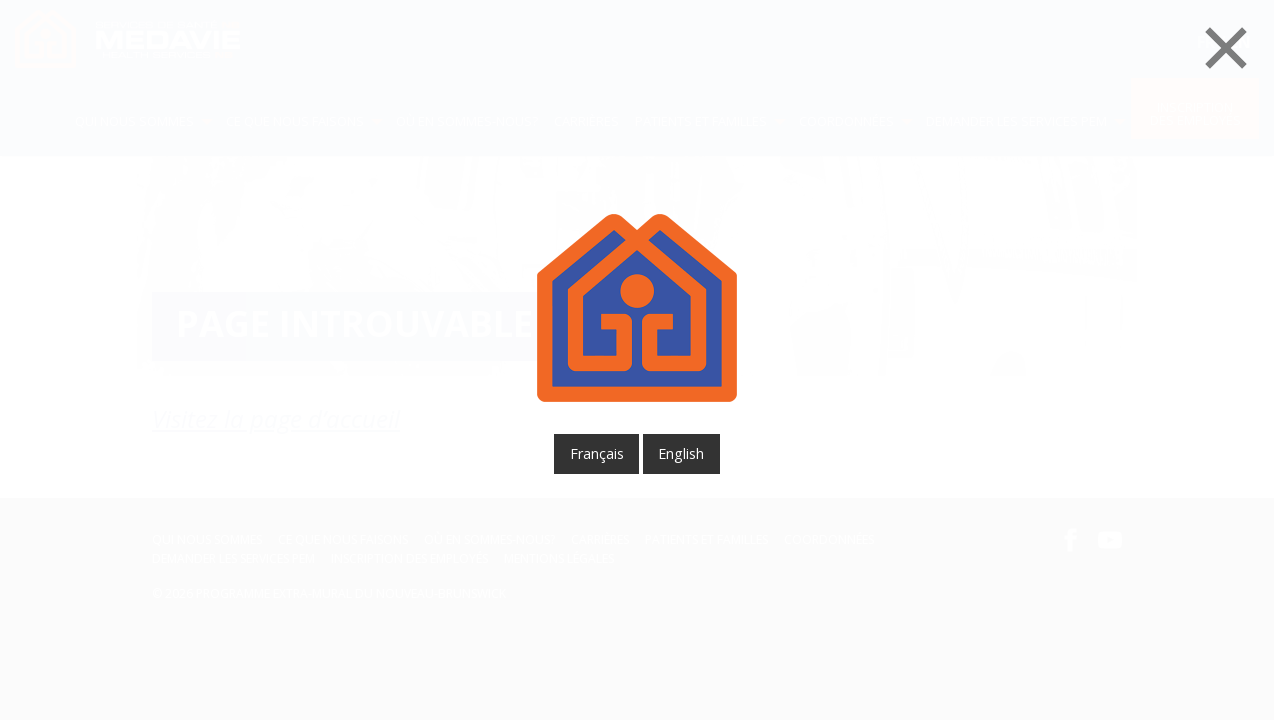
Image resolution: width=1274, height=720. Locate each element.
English (681, 453)
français (597, 453)
